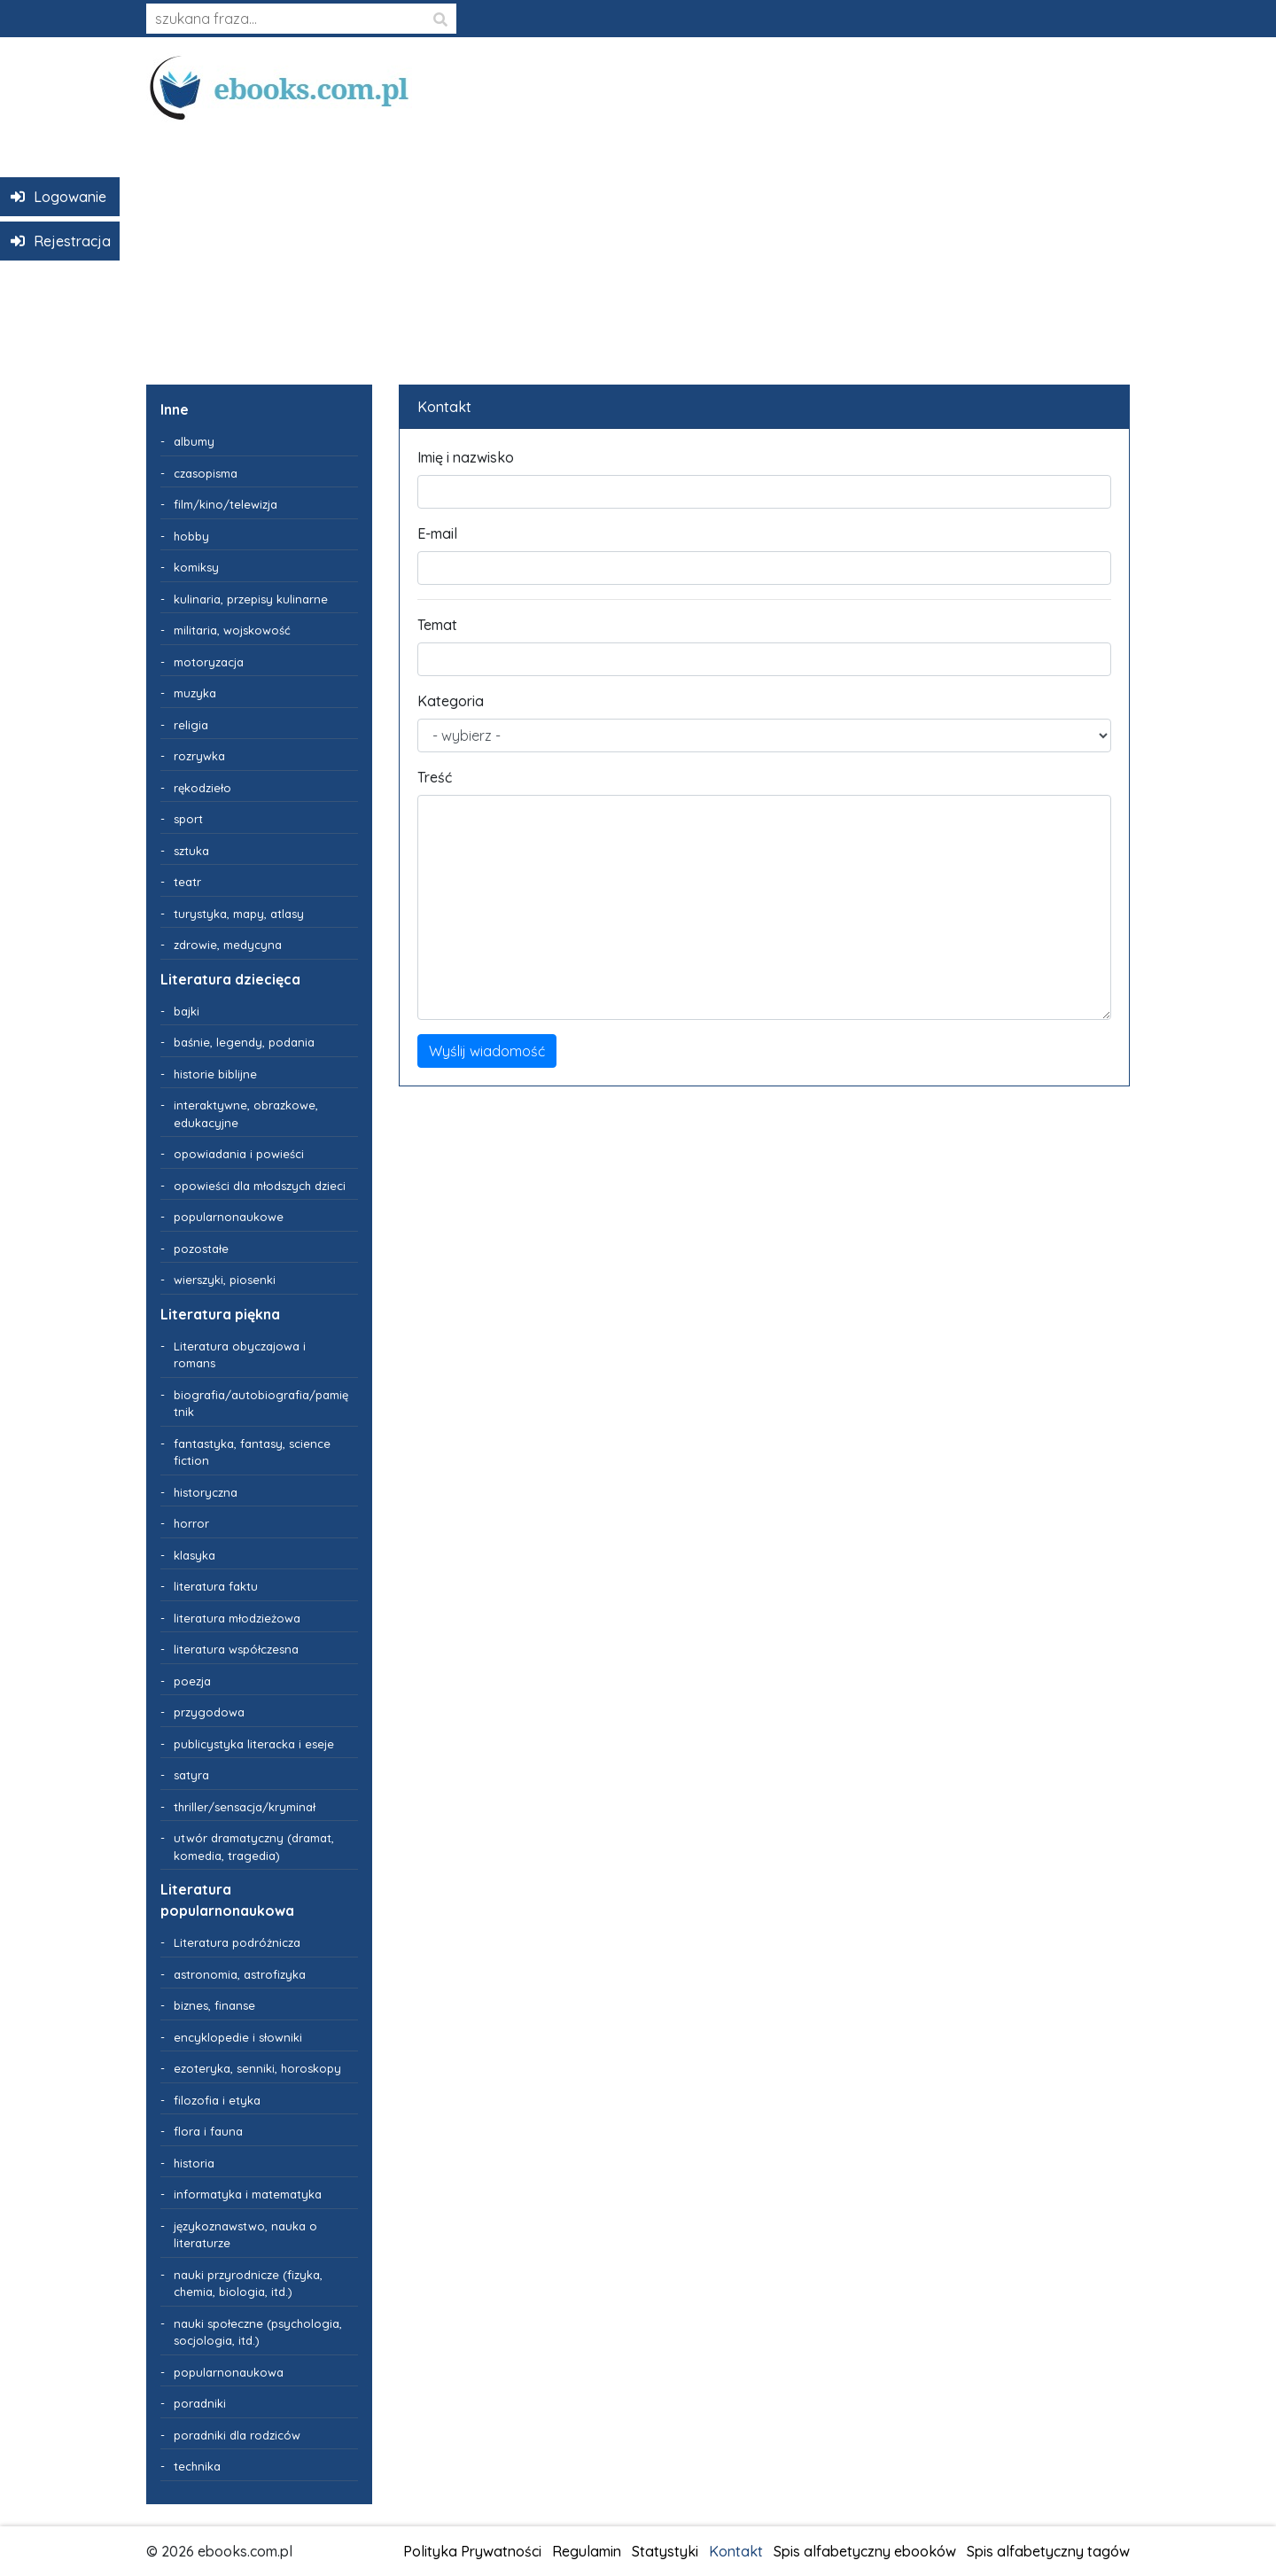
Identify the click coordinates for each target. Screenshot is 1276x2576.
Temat (437, 625)
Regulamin (586, 2551)
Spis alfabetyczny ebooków (865, 2551)
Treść (434, 777)
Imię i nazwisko (465, 457)
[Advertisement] (638, 246)
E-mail (437, 533)
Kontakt (736, 2551)
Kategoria (450, 701)
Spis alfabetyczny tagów (1048, 2551)
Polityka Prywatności (472, 2551)
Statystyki (665, 2551)
